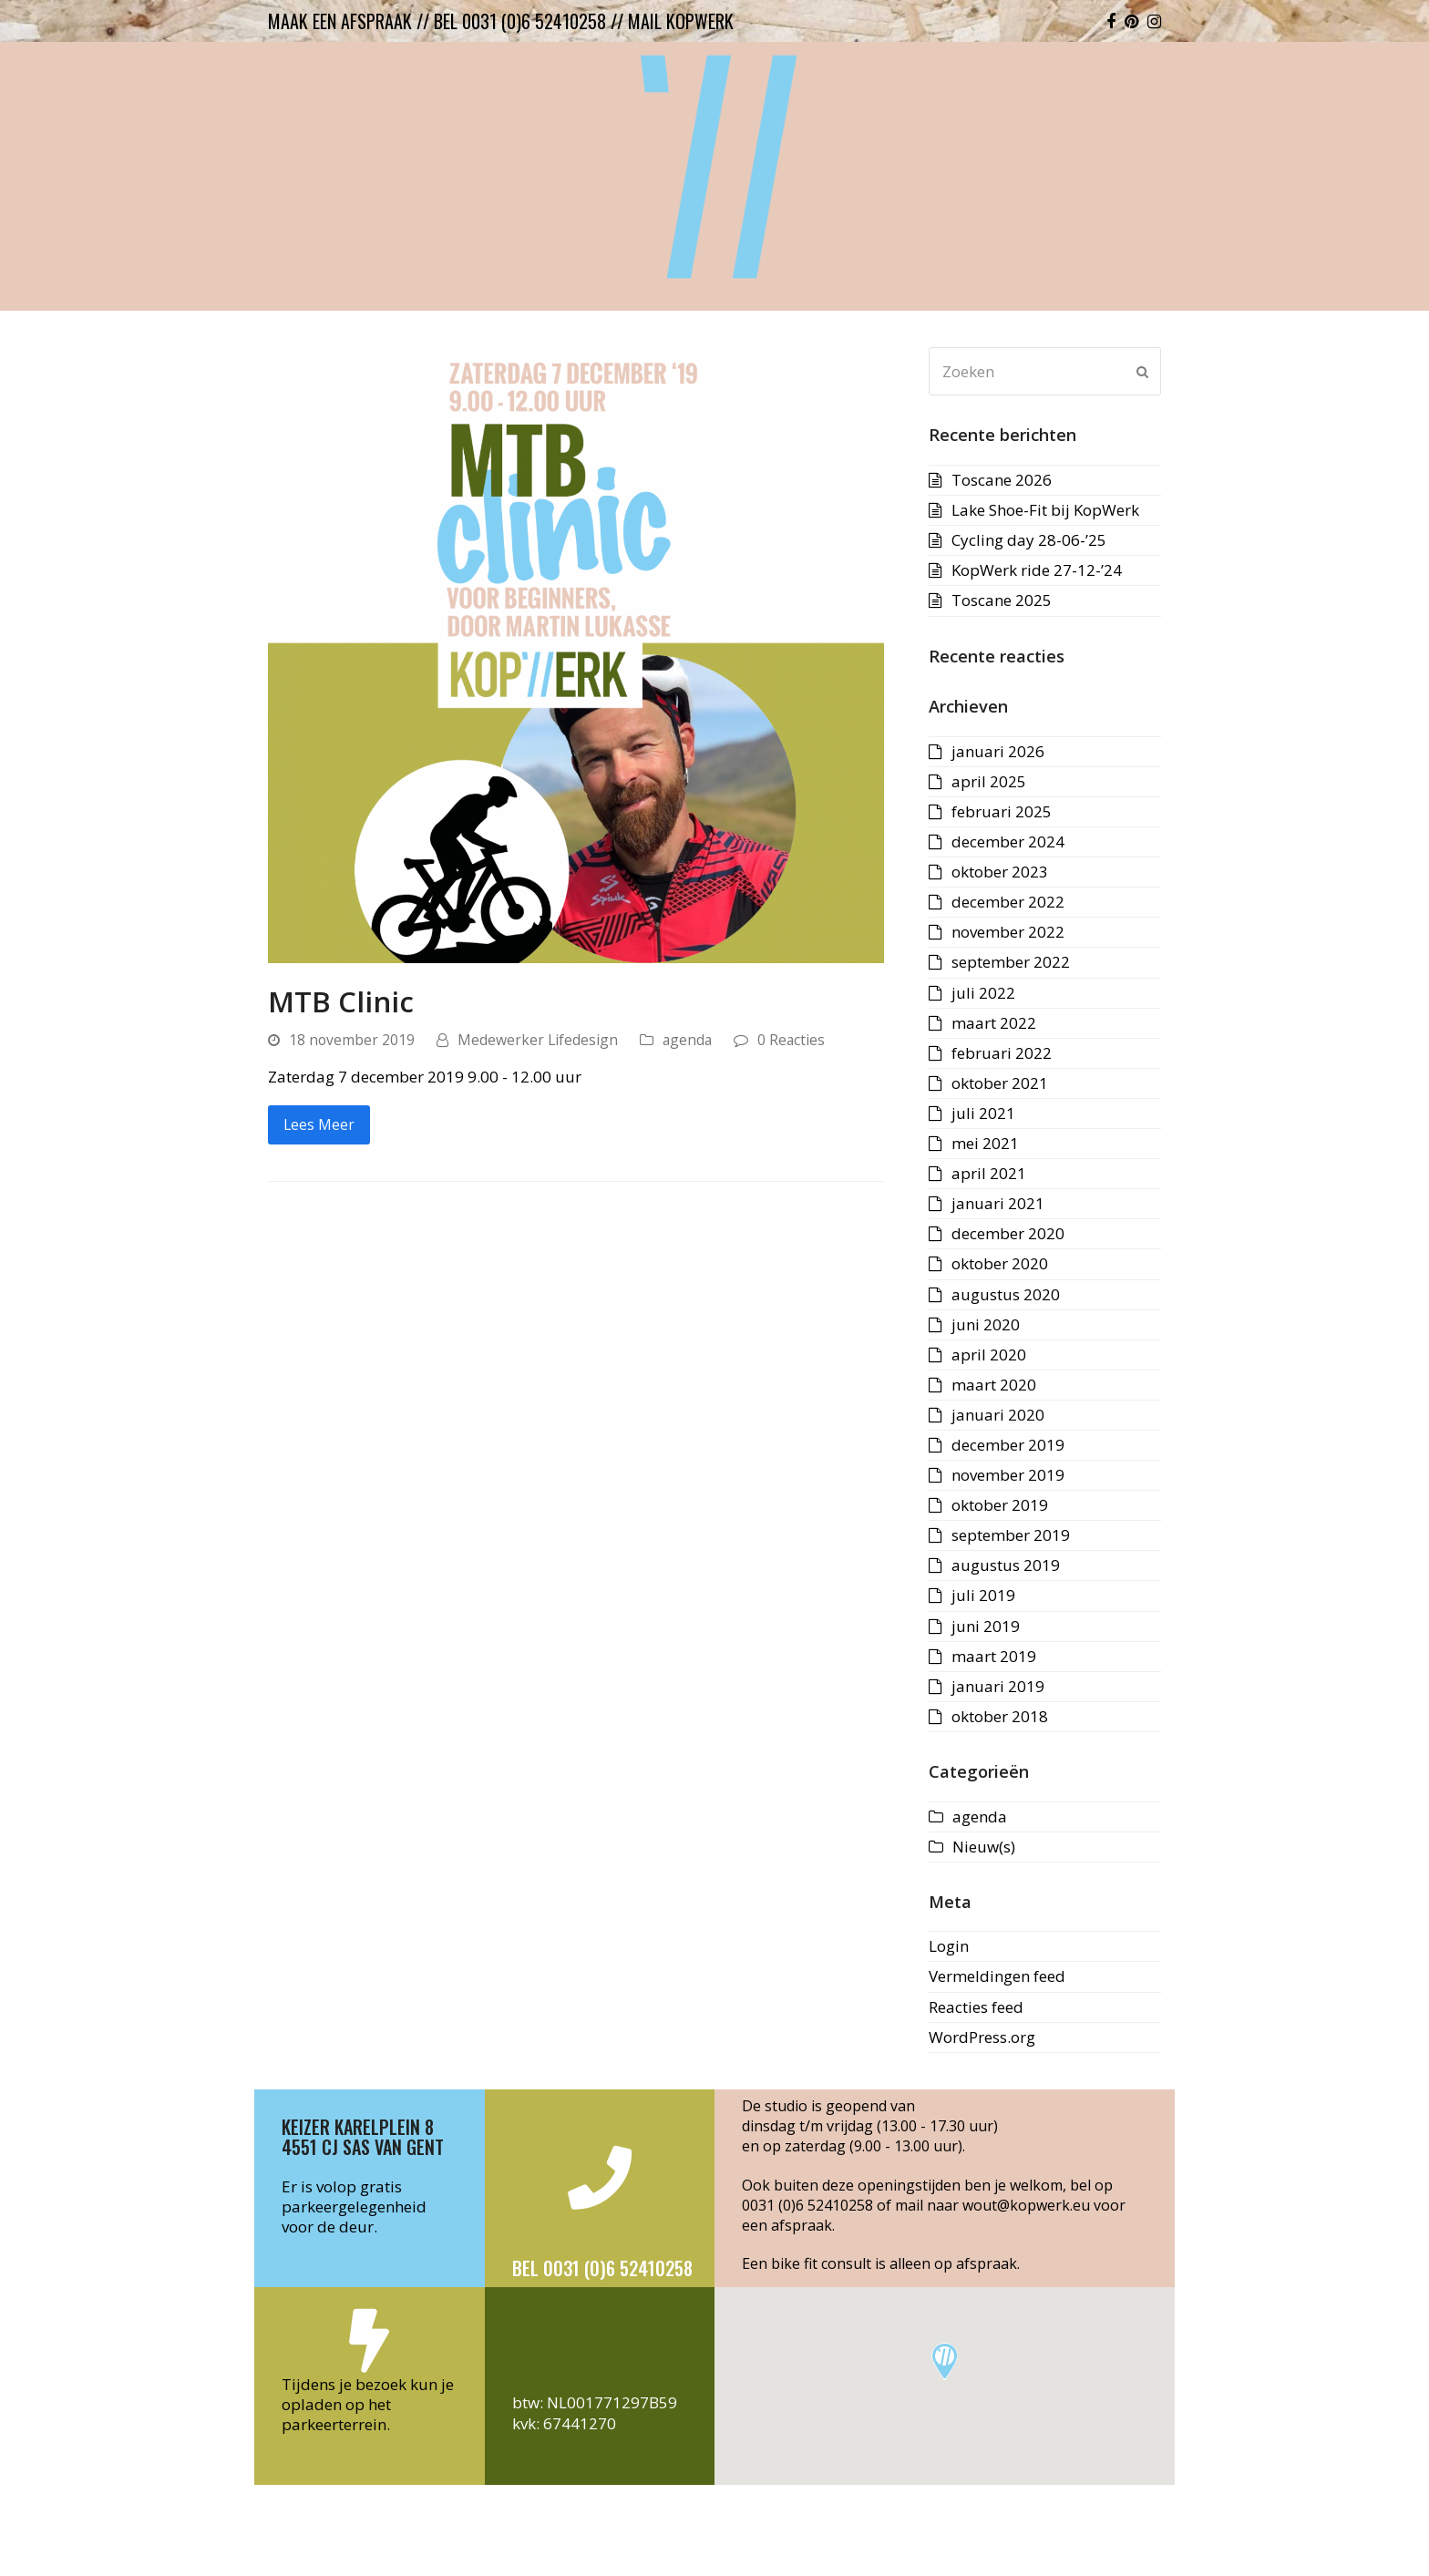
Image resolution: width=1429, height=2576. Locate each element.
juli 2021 (983, 1113)
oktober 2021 (999, 1082)
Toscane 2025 (1001, 600)
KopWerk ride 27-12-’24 (1036, 569)
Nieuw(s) (983, 1846)
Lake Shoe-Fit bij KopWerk (1045, 509)
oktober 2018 (999, 1716)
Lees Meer (319, 1124)
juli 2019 (983, 1595)
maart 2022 (993, 1022)
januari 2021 (997, 1203)
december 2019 (1007, 1444)
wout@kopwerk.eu (1026, 2205)
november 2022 (1007, 931)
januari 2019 (997, 1686)
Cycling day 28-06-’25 (1028, 539)
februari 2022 (1001, 1052)
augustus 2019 (1005, 1565)
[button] (944, 2361)
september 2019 (1010, 1534)
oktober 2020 (999, 1263)
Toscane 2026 (1001, 479)
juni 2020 (985, 1324)
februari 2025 (1001, 811)
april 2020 (988, 1354)
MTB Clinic (341, 1001)
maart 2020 (993, 1384)
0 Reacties (791, 1040)
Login (949, 1945)
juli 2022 (983, 992)
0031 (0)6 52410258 (807, 2205)
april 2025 (988, 781)
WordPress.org (982, 2037)
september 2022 (1010, 961)
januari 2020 (997, 1414)
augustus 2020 (1005, 1294)
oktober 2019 (999, 1504)
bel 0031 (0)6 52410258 (520, 21)
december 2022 (1007, 901)
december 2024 (1007, 841)
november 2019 (1007, 1474)
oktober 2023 (999, 871)
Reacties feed (976, 2006)
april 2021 (988, 1173)
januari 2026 (997, 751)
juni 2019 (985, 1626)
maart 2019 (993, 1656)
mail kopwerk (681, 21)
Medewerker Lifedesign (537, 1040)
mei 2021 (985, 1143)
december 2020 (1007, 1233)
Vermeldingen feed (997, 1975)
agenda (687, 1040)
